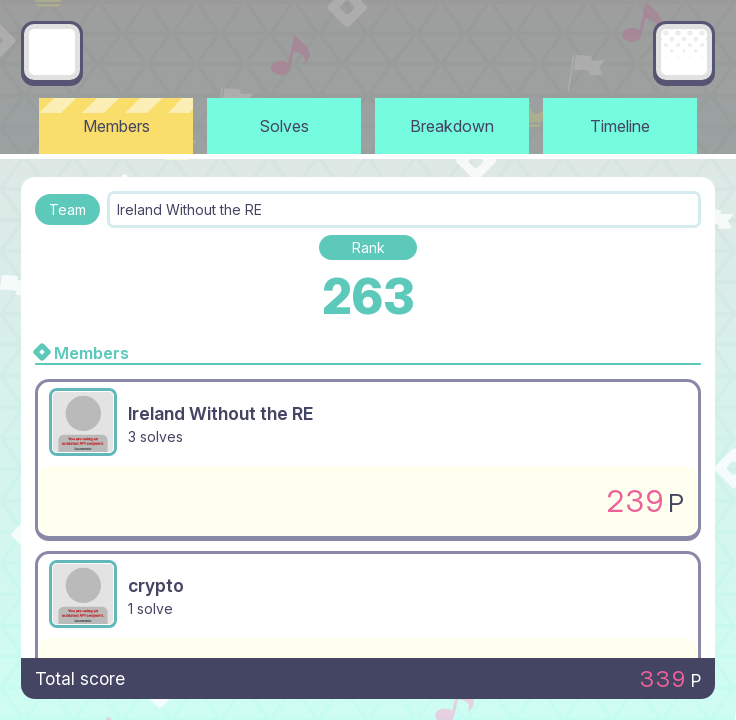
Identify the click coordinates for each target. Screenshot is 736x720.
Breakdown (452, 126)
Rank (368, 247)
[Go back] (52, 52)
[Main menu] (684, 52)
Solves (284, 126)
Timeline (620, 126)
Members (116, 126)
